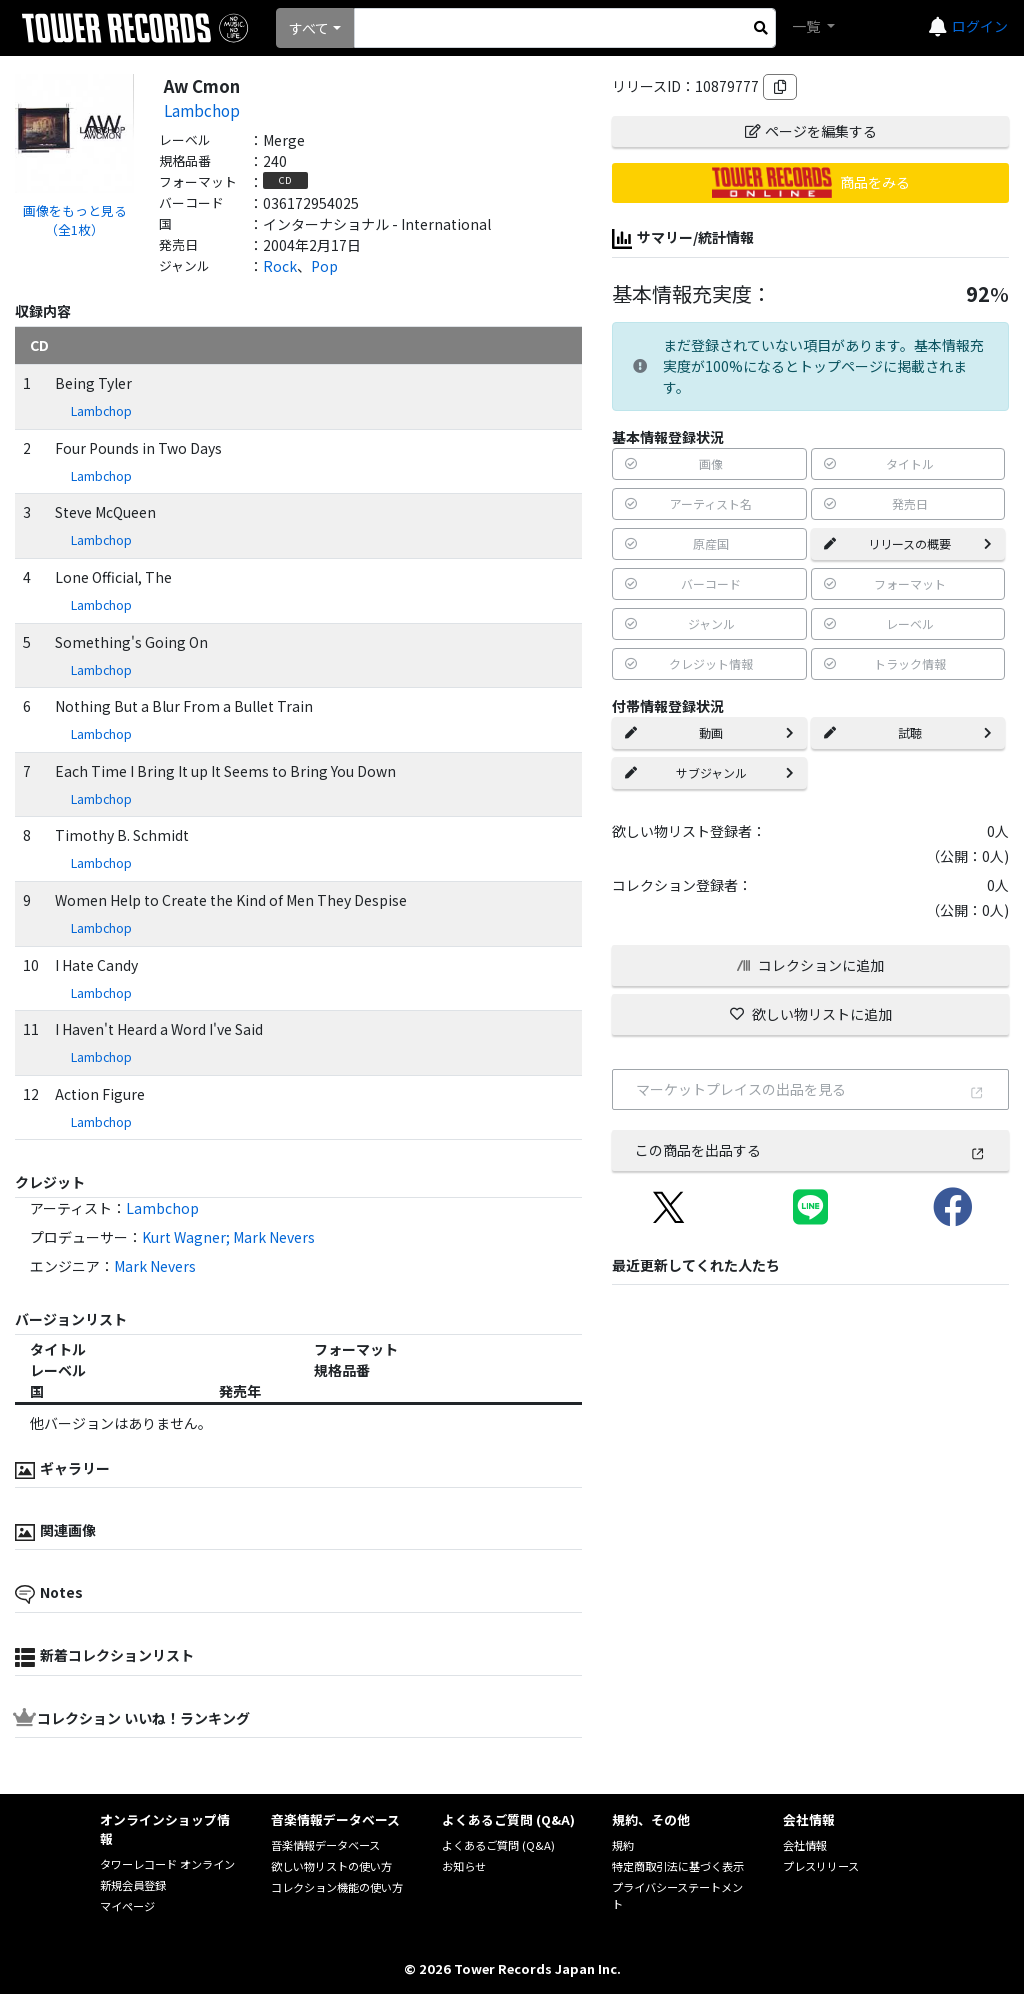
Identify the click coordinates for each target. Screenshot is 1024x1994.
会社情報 (805, 1845)
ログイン (980, 26)
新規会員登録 (133, 1885)
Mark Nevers (155, 1266)
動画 (709, 732)
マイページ (127, 1906)
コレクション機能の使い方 (337, 1887)
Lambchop (202, 110)
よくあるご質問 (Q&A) (498, 1845)
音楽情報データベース (325, 1845)
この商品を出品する (810, 1150)
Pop (324, 266)
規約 (623, 1845)
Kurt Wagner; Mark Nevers (228, 1237)
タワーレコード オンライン (167, 1864)
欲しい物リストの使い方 (331, 1866)
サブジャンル (709, 772)
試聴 (908, 732)
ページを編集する (811, 131)
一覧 (807, 26)
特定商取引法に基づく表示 (678, 1866)
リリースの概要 (908, 543)
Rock (280, 266)
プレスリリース (821, 1866)
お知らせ (464, 1866)
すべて (309, 28)
